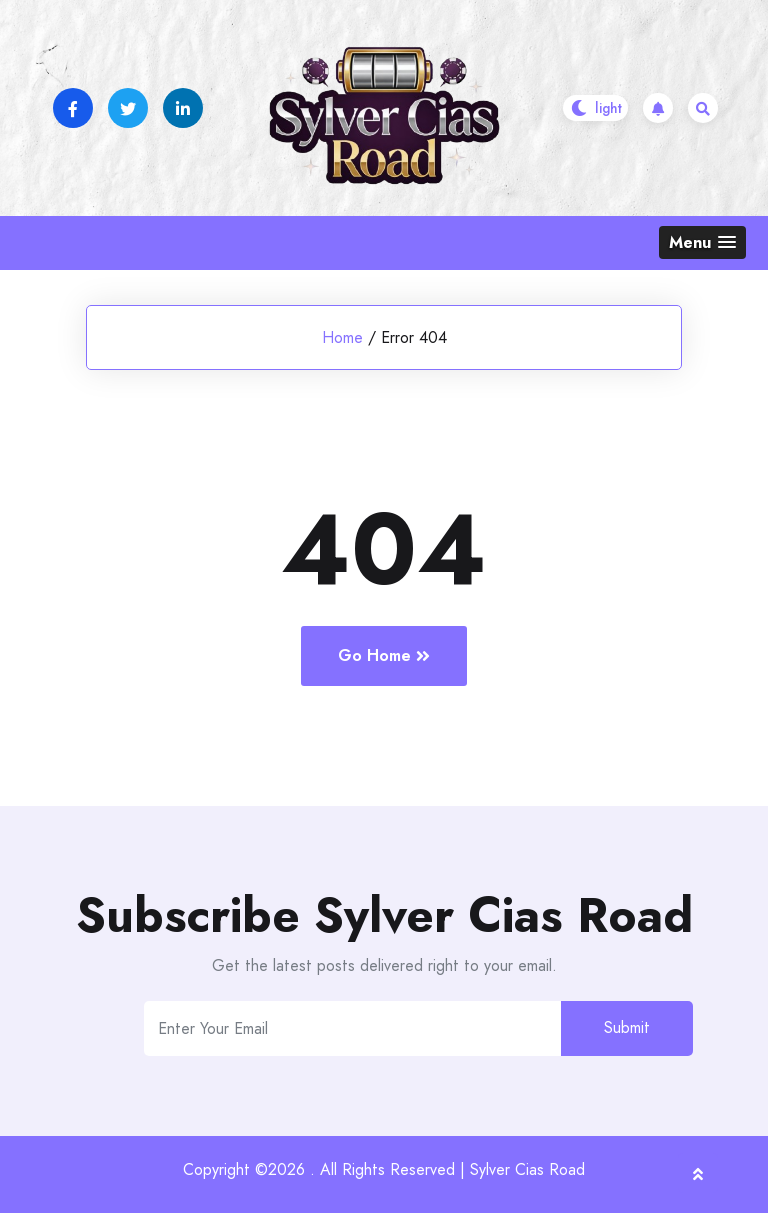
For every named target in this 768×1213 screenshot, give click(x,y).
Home (342, 337)
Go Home (384, 655)
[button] (702, 242)
